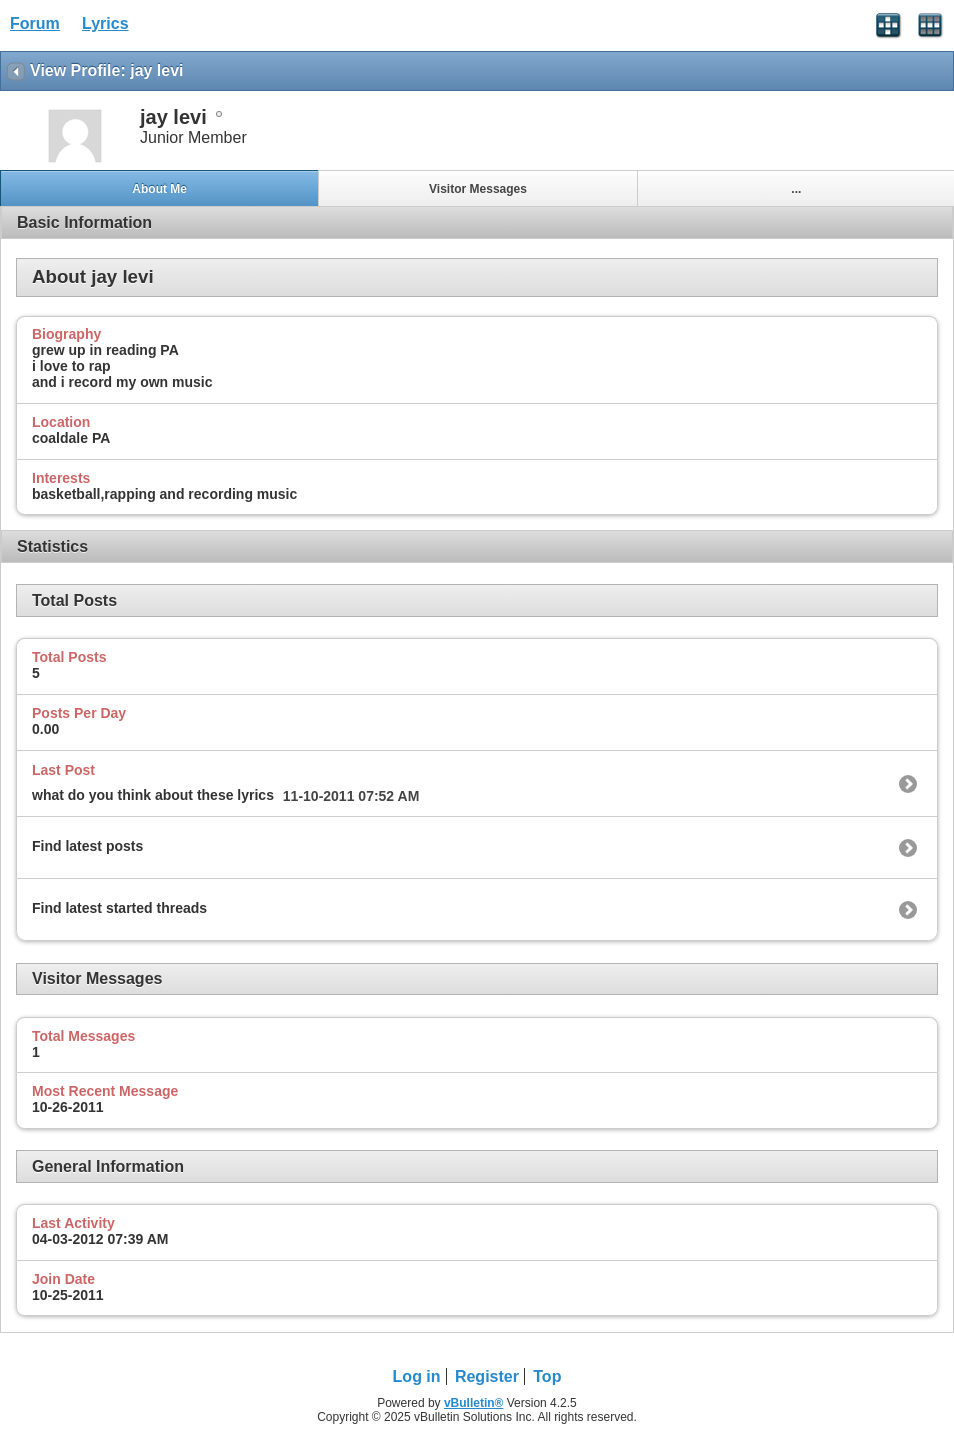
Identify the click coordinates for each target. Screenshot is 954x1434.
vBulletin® (474, 1403)
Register (487, 1376)
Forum (35, 23)
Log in (417, 1376)
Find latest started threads (119, 908)
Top (547, 1376)
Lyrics (105, 23)
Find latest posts (87, 846)
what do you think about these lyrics (153, 795)
